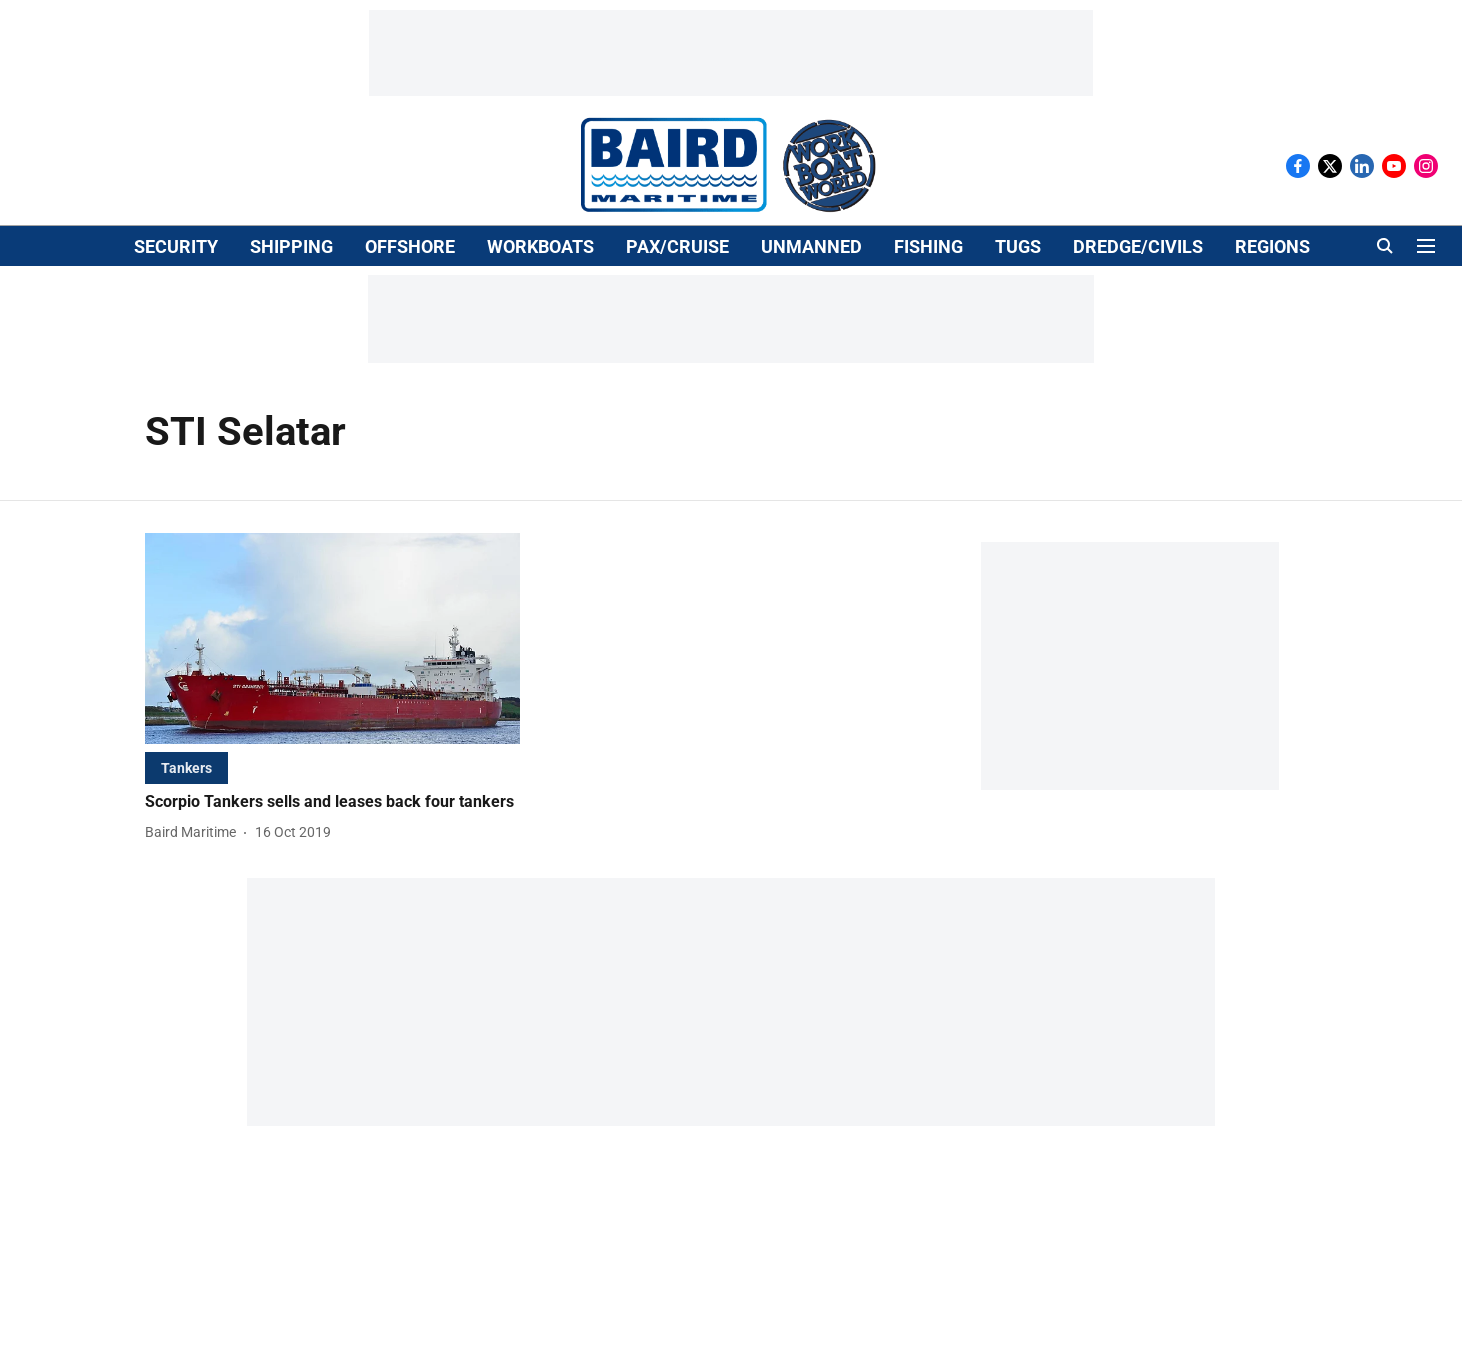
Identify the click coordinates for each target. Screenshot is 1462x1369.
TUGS (1018, 246)
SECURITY (176, 246)
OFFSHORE (410, 246)
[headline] (332, 802)
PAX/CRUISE (677, 246)
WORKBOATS (540, 246)
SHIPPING (291, 246)
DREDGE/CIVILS (1138, 246)
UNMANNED (811, 246)
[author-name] (194, 832)
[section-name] (186, 767)
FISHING (928, 246)
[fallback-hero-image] (332, 638)
